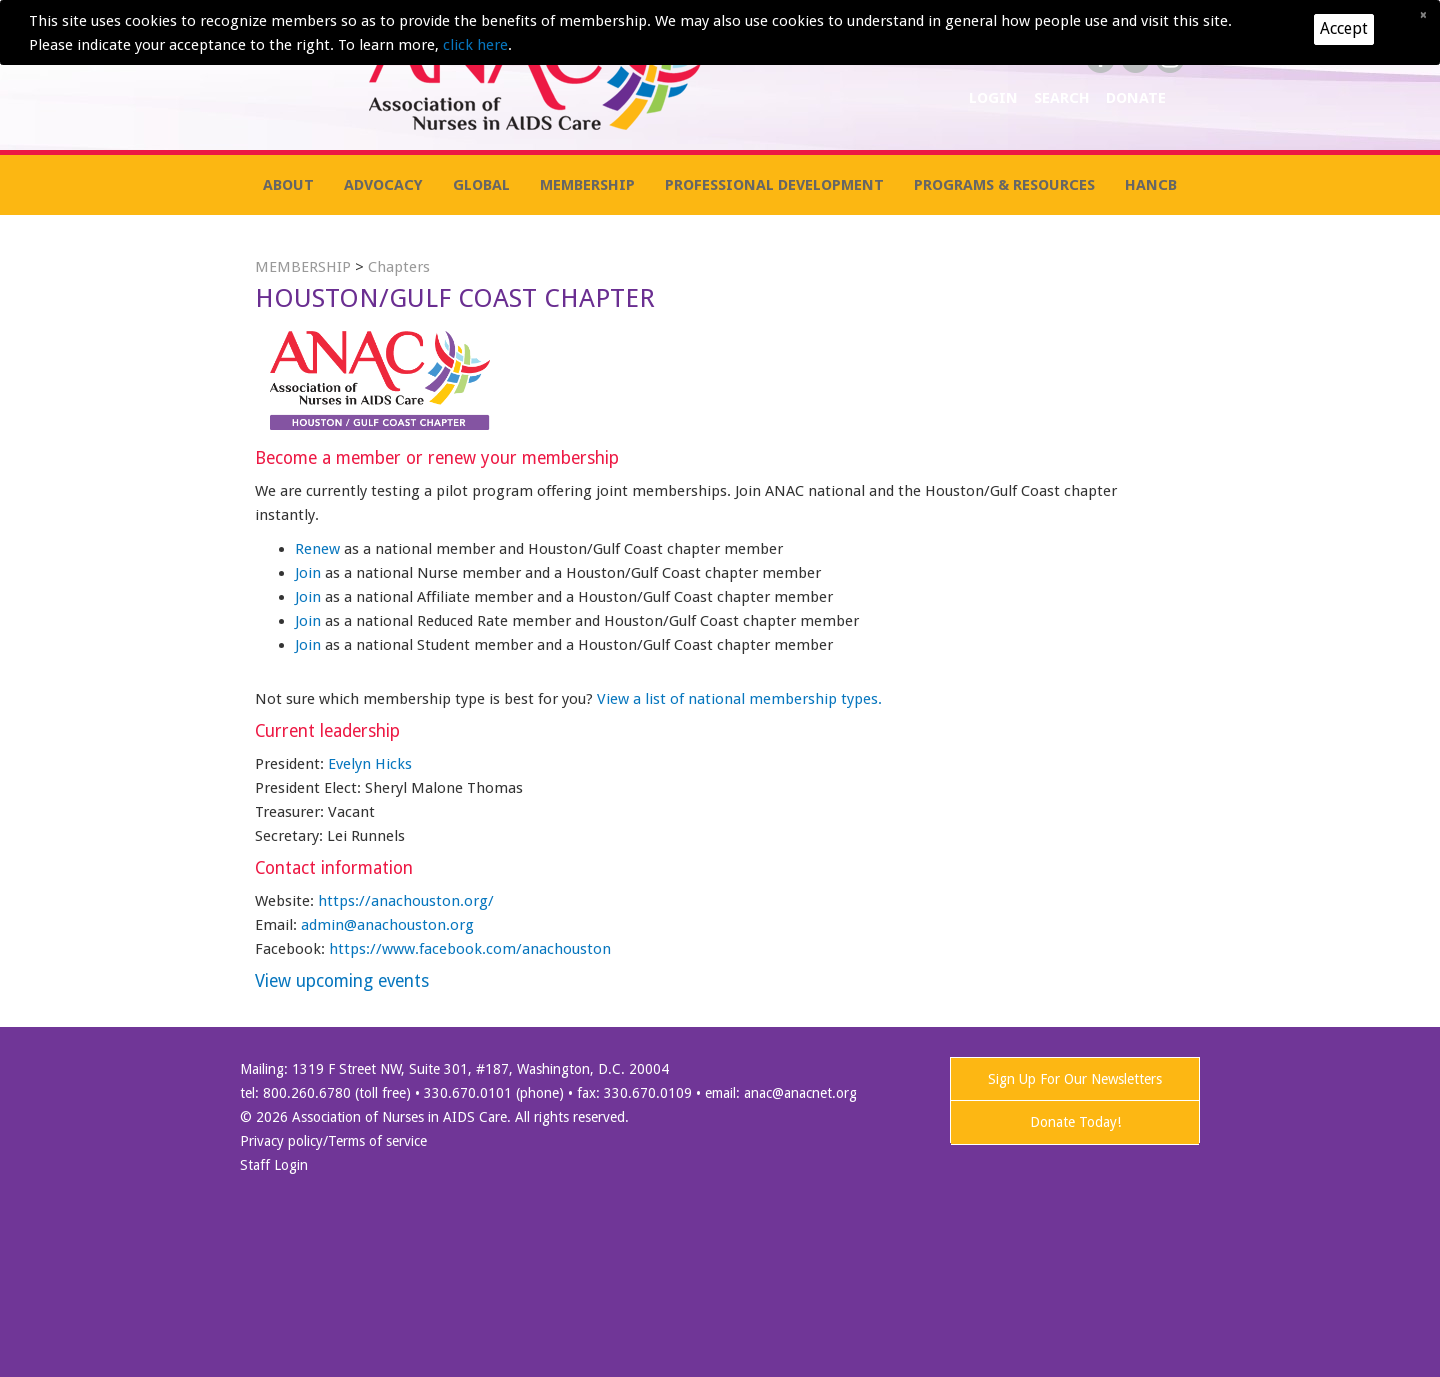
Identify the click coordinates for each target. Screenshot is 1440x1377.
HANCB (1151, 185)
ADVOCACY (383, 185)
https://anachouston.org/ (406, 901)
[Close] (1423, 14)
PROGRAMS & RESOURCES (1004, 185)
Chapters (399, 267)
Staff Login (274, 1165)
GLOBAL (481, 185)
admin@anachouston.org (387, 925)
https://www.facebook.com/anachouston (470, 949)
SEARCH (1064, 98)
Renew (319, 549)
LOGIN (995, 98)
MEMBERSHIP (587, 185)
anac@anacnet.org (800, 1093)
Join (310, 573)
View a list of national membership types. (739, 699)
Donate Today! (1075, 1122)
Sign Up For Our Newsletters (1075, 1079)
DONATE (1136, 98)
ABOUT (288, 185)
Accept (1344, 28)
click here (475, 45)
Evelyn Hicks (370, 764)
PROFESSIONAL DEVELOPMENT (774, 185)
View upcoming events (342, 981)
